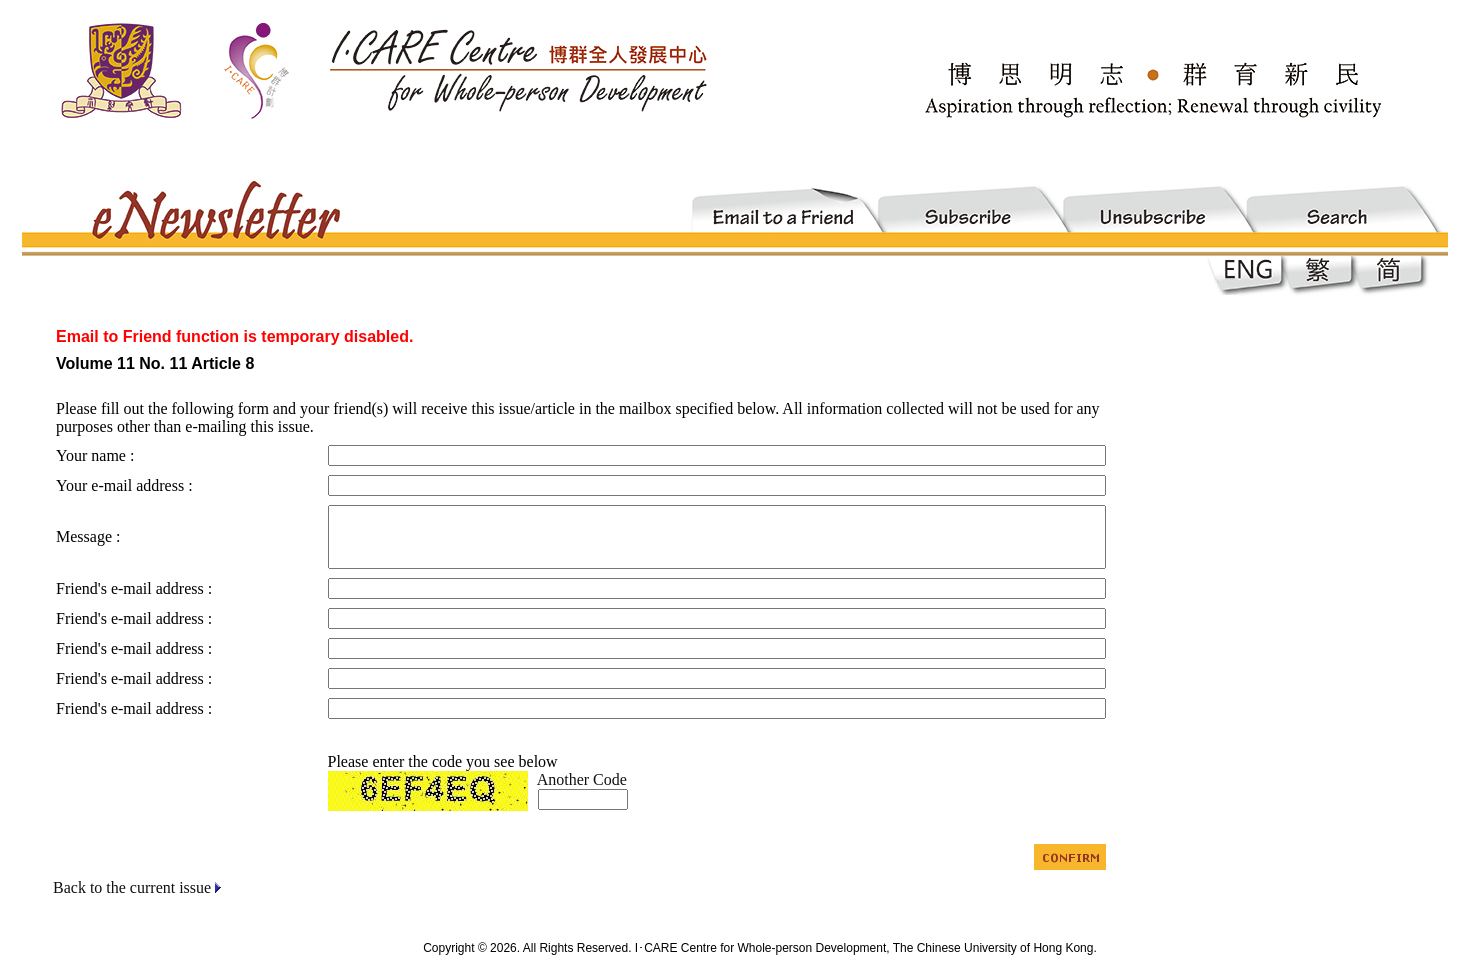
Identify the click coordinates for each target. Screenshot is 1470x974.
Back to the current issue (132, 887)
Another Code (582, 779)
